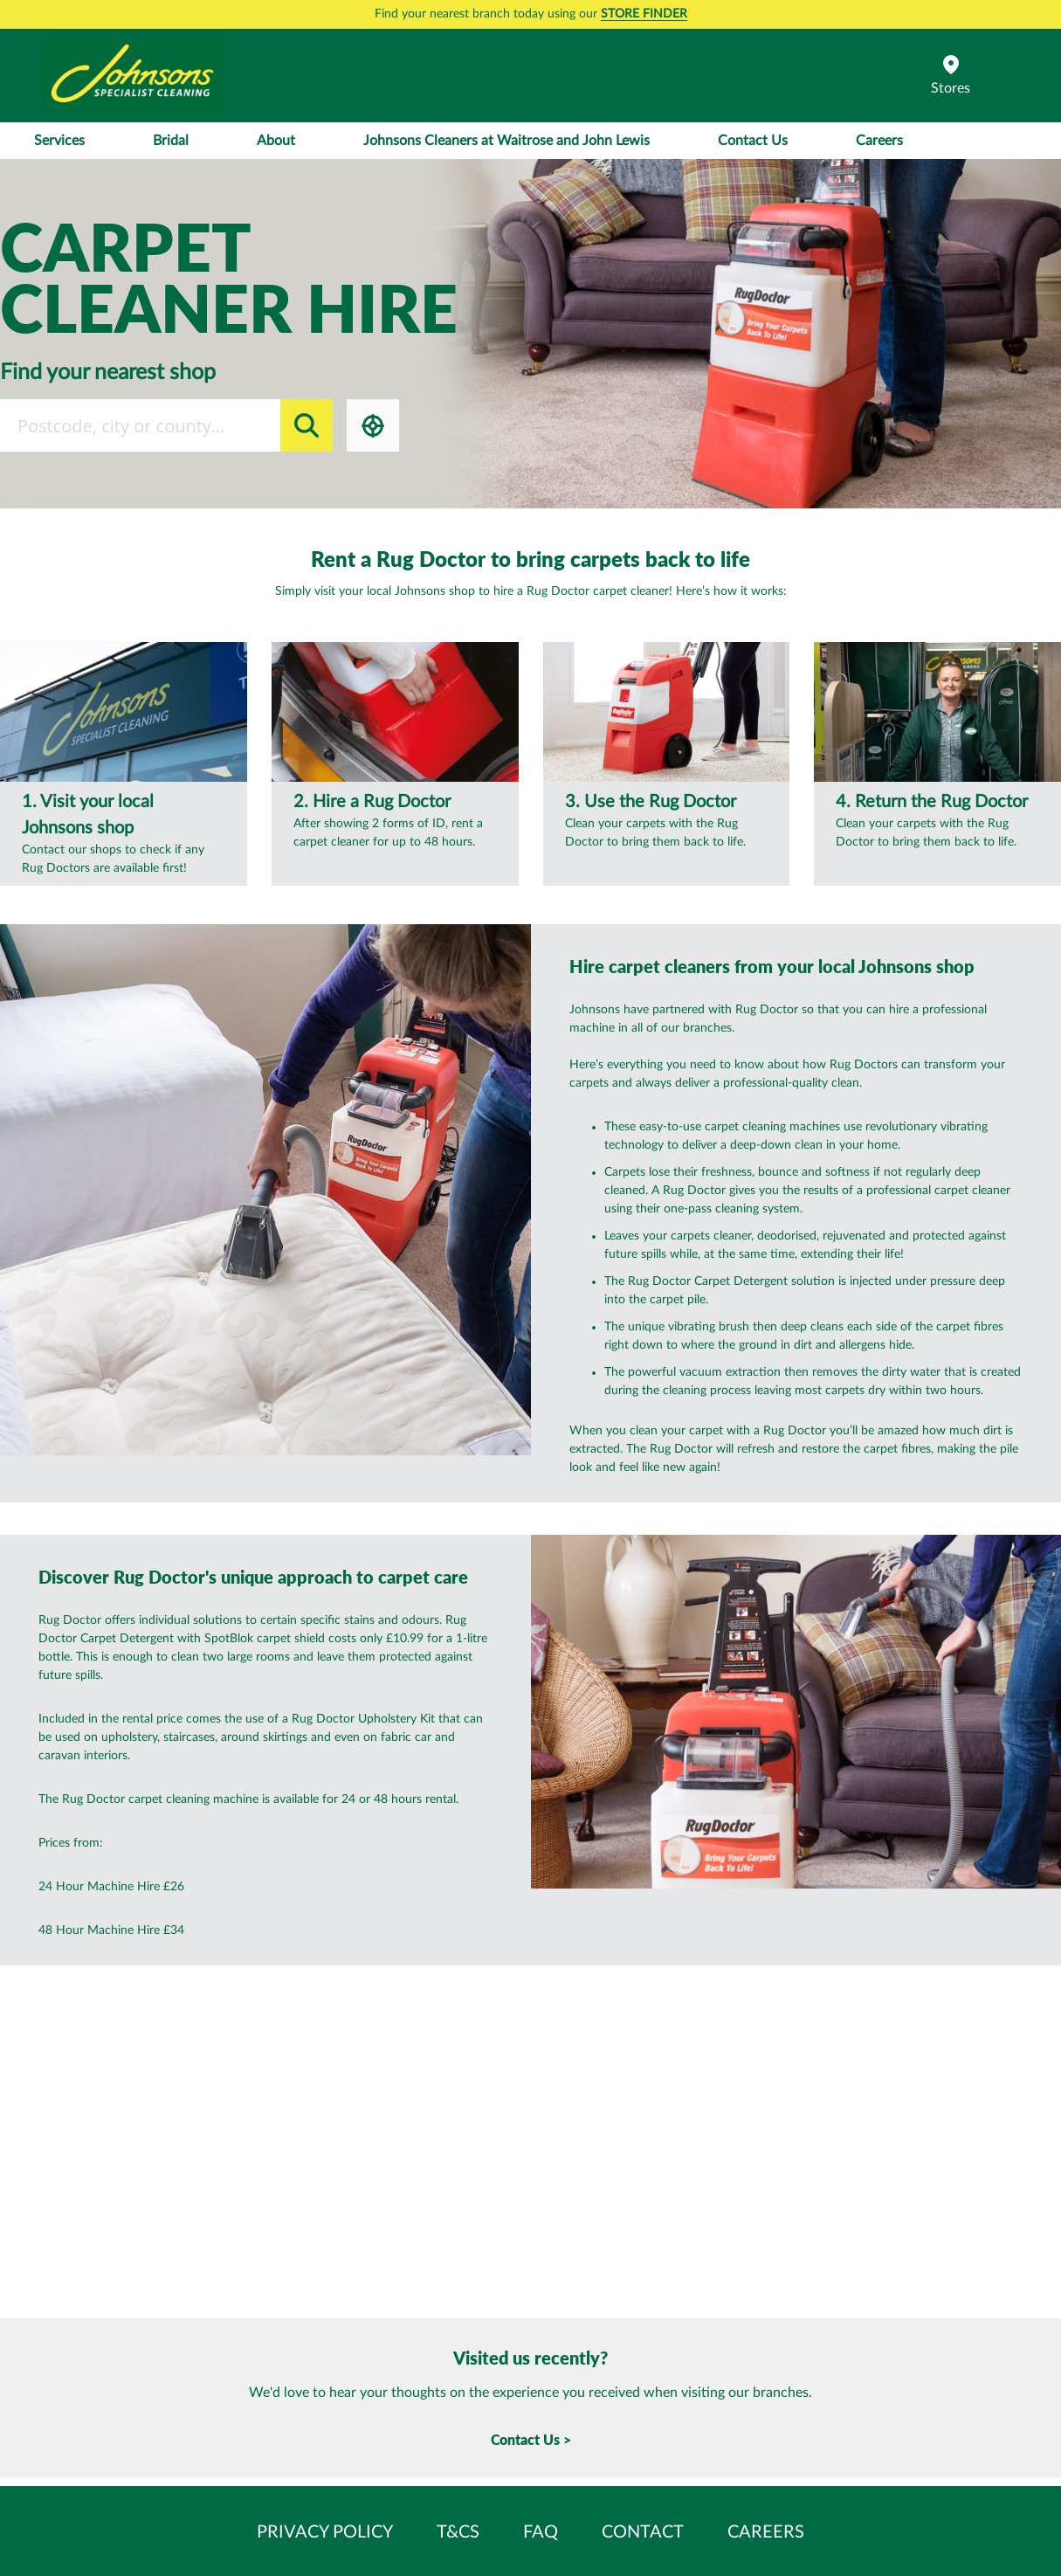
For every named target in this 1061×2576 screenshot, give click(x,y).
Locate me (373, 425)
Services (59, 141)
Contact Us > (531, 2439)
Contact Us (753, 141)
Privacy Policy (325, 2532)
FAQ (540, 2532)
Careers (879, 141)
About (276, 141)
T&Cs (458, 2532)
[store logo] (132, 76)
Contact (643, 2532)
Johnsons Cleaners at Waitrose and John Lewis (506, 141)
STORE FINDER (644, 14)
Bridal (171, 141)
